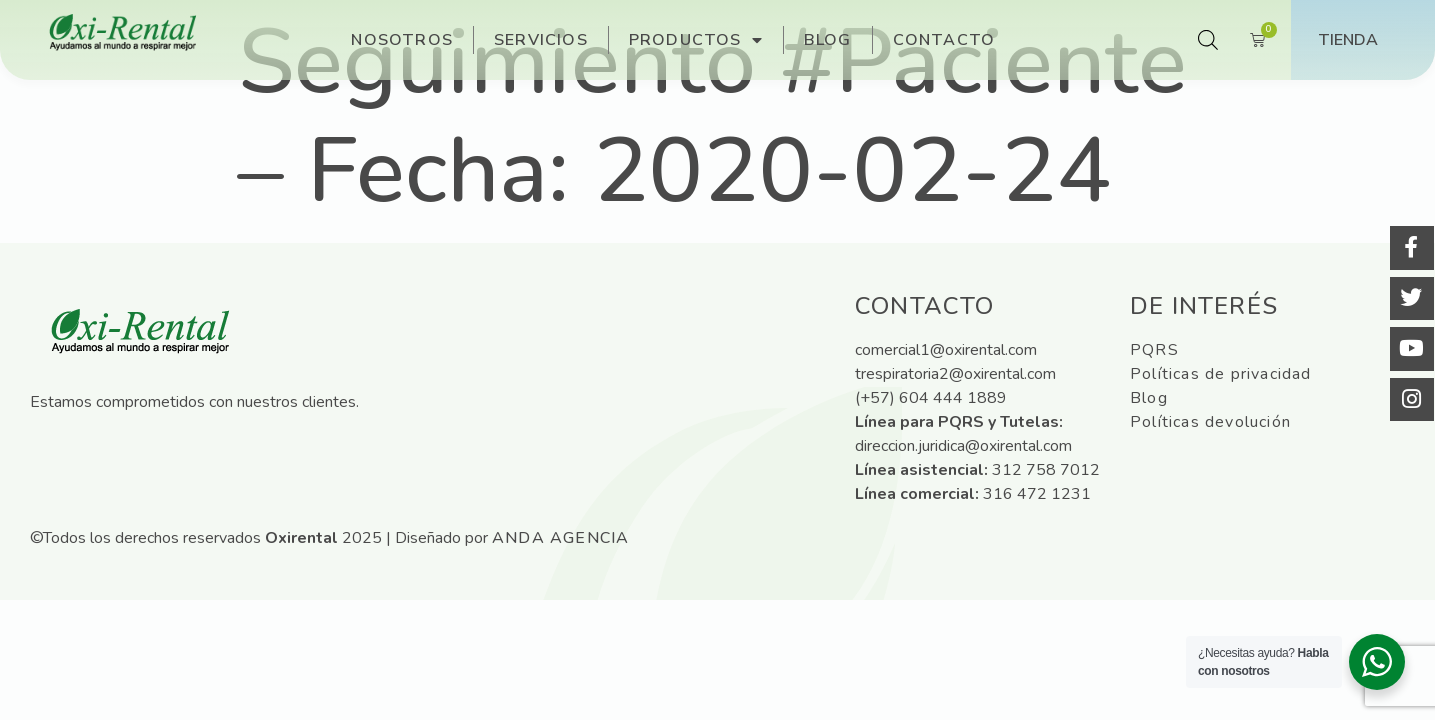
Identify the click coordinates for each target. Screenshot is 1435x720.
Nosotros (402, 40)
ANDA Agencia (560, 538)
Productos (696, 40)
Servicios (541, 40)
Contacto (944, 40)
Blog (828, 40)
